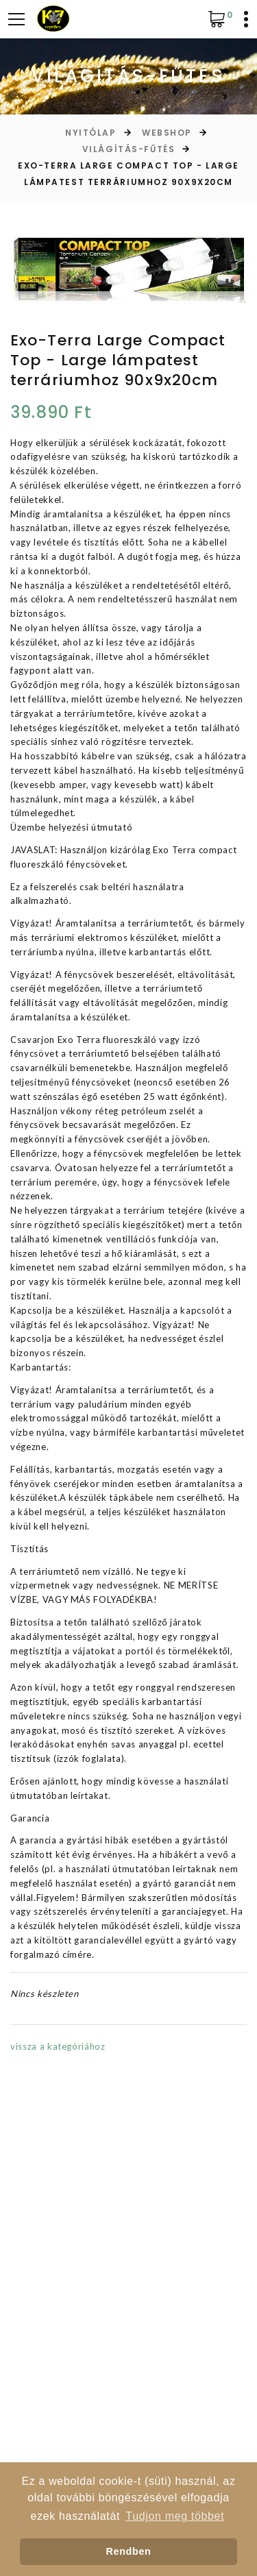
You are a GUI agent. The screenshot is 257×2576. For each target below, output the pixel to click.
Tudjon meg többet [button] (174, 2516)
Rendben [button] (128, 2551)
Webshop (167, 132)
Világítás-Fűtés (128, 149)
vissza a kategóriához (58, 2046)
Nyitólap (90, 132)
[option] (128, 270)
